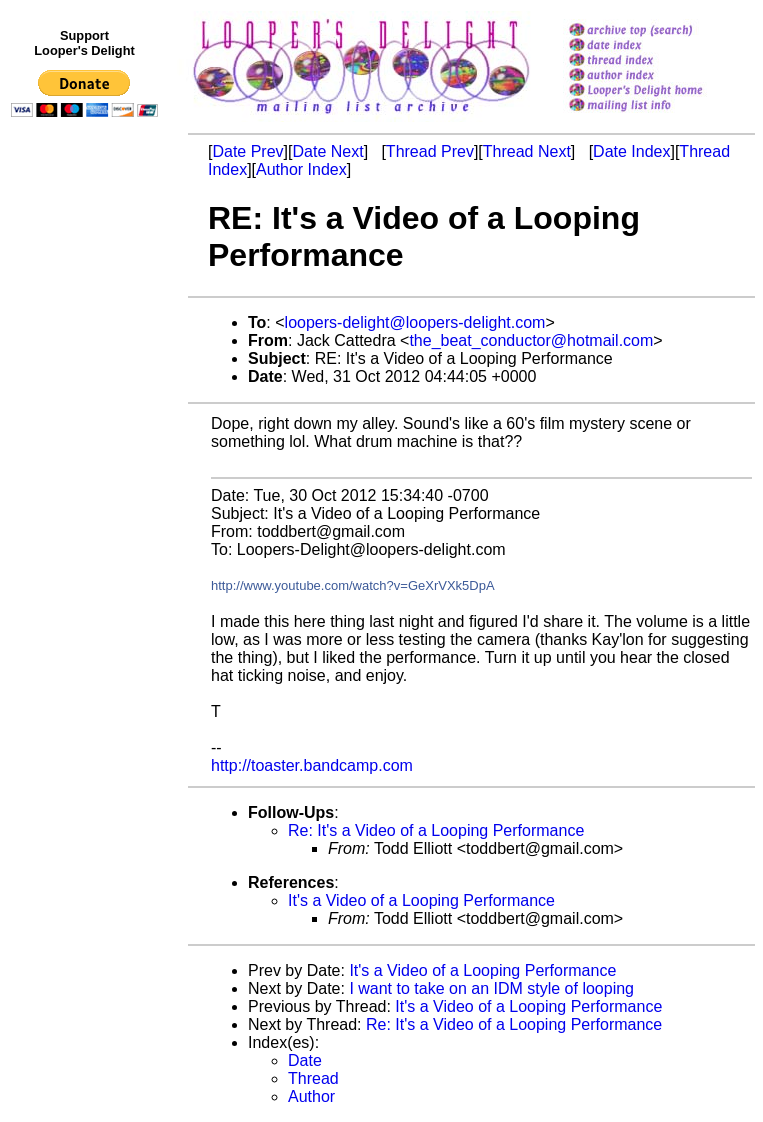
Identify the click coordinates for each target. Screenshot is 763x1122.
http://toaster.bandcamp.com (312, 765)
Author (311, 1096)
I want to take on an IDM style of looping (491, 988)
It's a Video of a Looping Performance (421, 900)
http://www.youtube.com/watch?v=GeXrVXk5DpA (353, 585)
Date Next (327, 151)
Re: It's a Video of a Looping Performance (436, 830)
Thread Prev (430, 151)
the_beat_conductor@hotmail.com (531, 340)
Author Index (301, 169)
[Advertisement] (88, 537)
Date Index (631, 151)
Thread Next (527, 151)
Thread (313, 1078)
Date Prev (247, 151)
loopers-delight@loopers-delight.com (415, 322)
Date (305, 1060)
